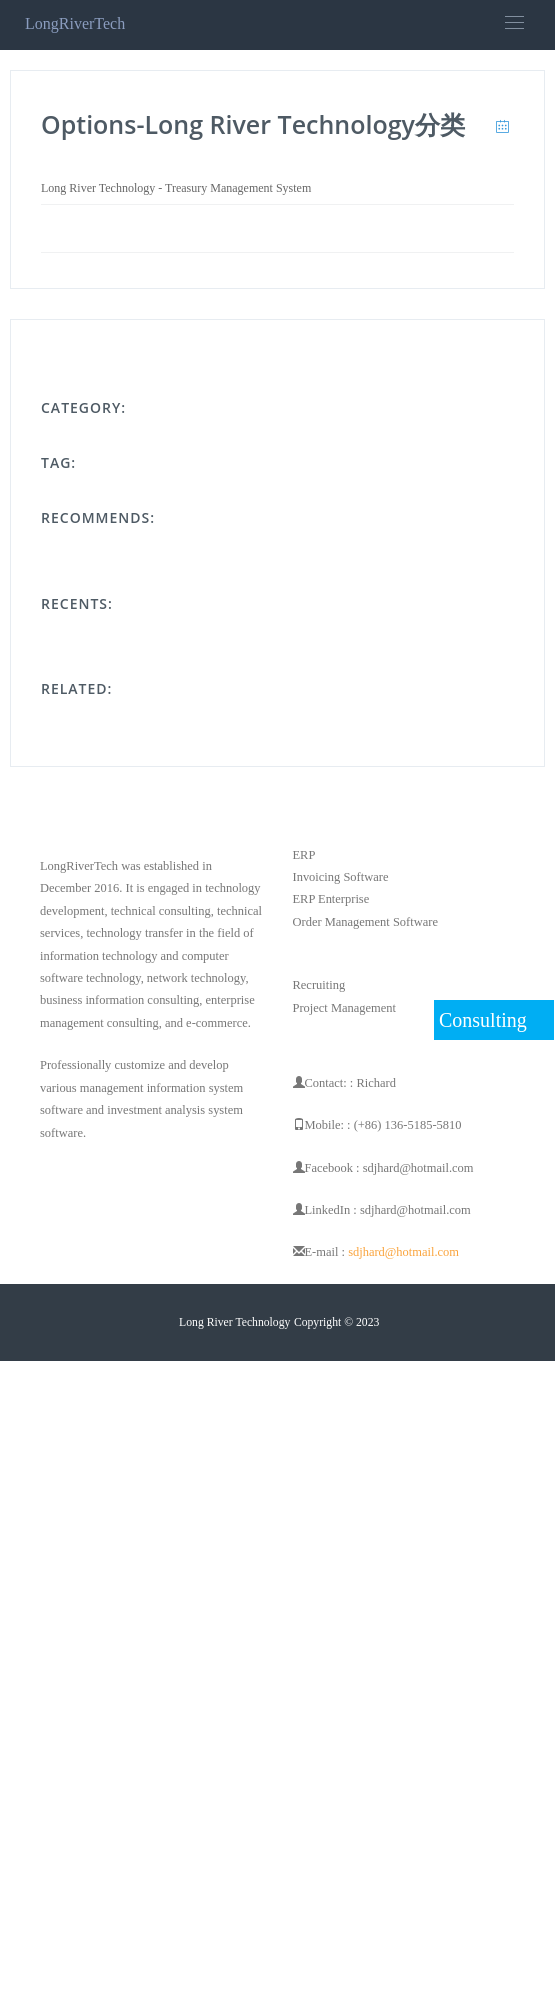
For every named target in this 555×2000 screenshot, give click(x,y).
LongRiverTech (75, 23)
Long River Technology (234, 1322)
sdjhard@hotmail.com (403, 1252)
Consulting (483, 1020)
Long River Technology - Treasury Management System (176, 188)
